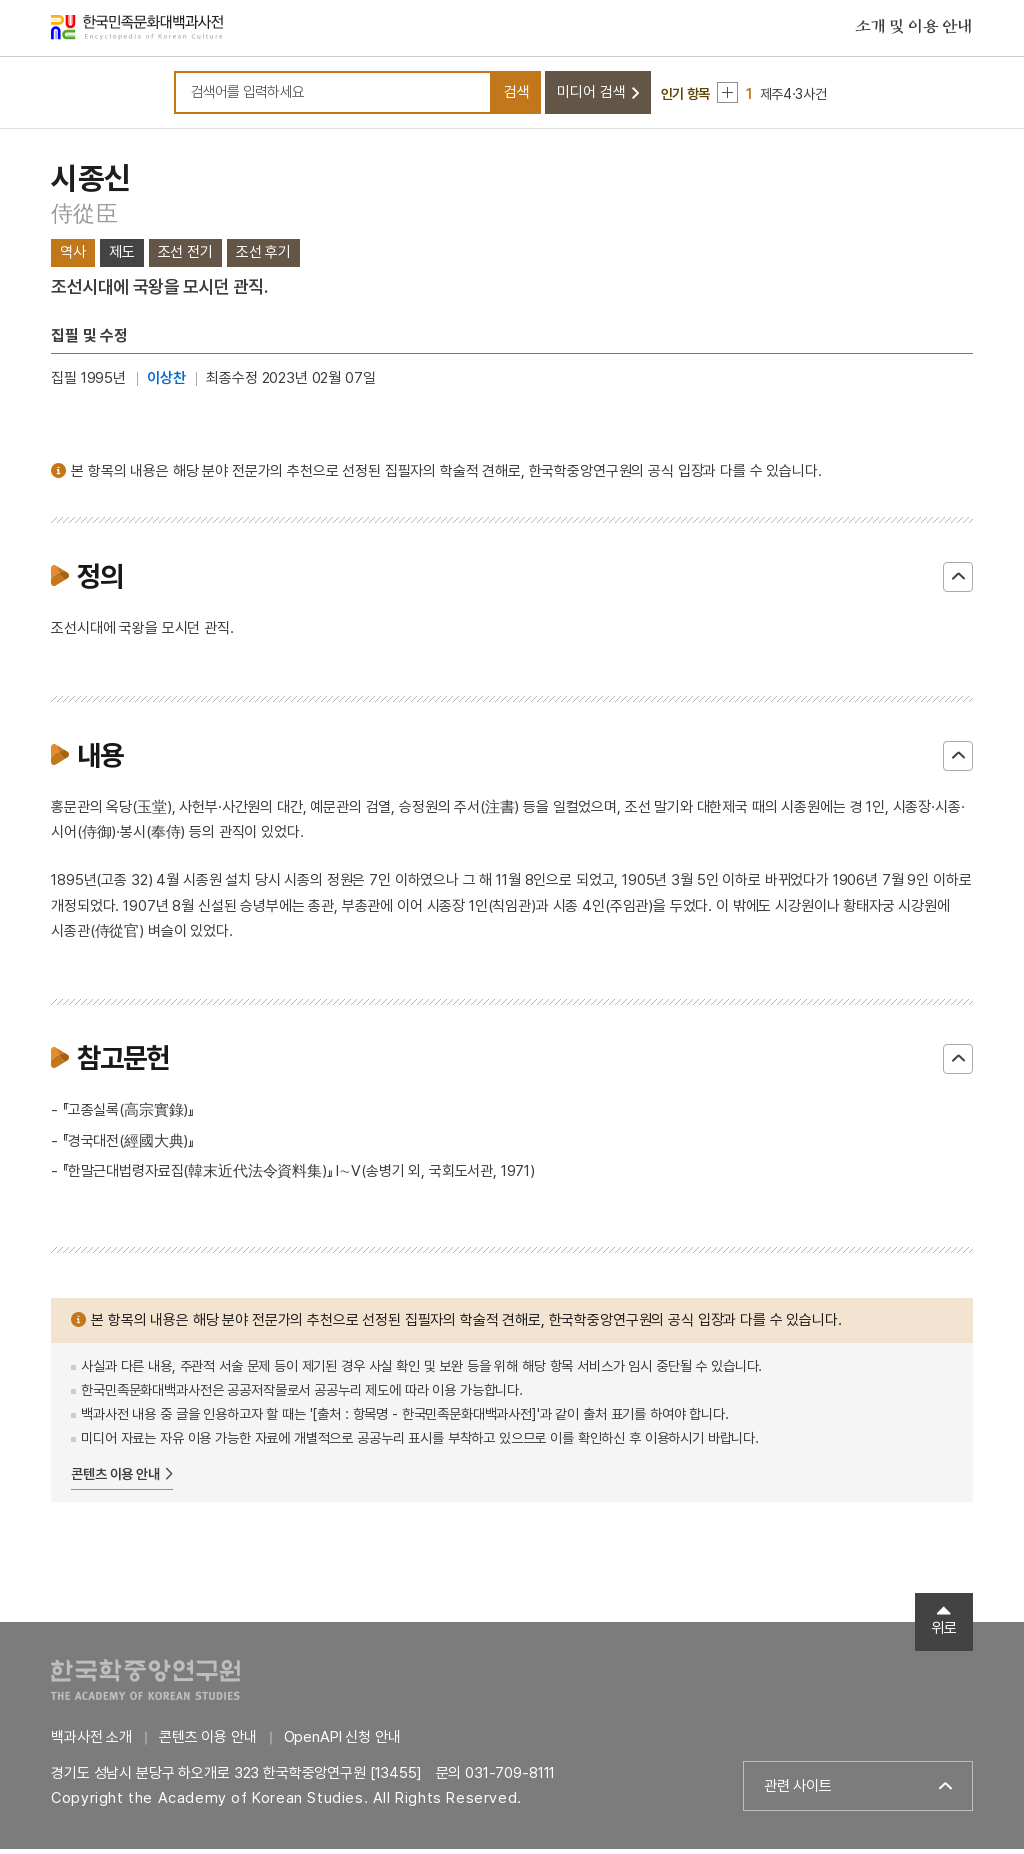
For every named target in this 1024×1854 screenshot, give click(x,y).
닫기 (958, 581)
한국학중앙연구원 (145, 1684)
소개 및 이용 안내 (914, 29)
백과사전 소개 (91, 1742)
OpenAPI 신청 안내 (342, 1742)
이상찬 (166, 383)
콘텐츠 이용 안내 (115, 1478)
